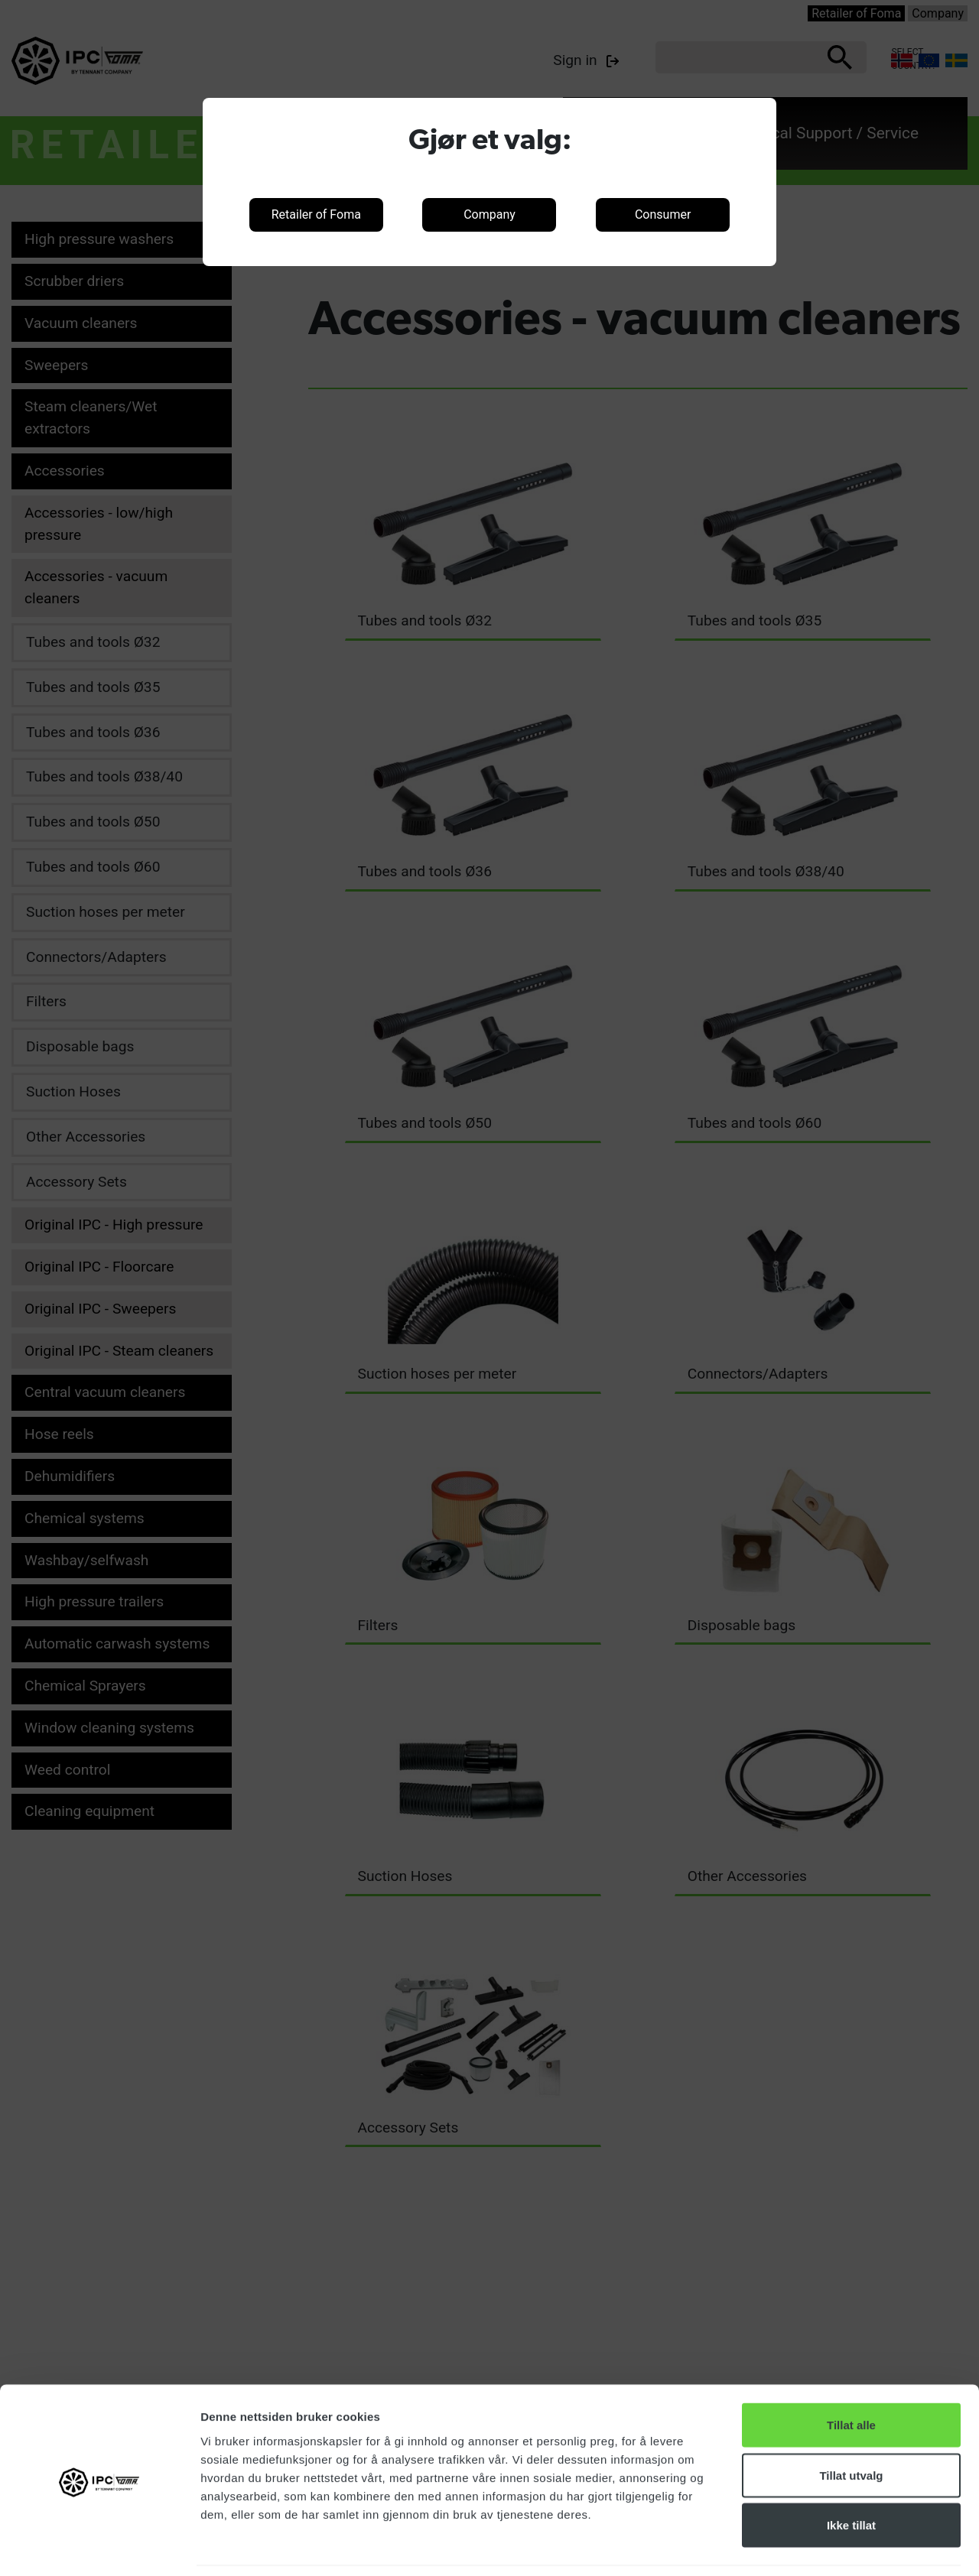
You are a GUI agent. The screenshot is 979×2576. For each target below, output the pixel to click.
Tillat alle (851, 2375)
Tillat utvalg (851, 2425)
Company (489, 214)
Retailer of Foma (316, 214)
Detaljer (814, 2545)
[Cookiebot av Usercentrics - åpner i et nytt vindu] (99, 2546)
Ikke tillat (851, 2475)
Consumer (663, 214)
